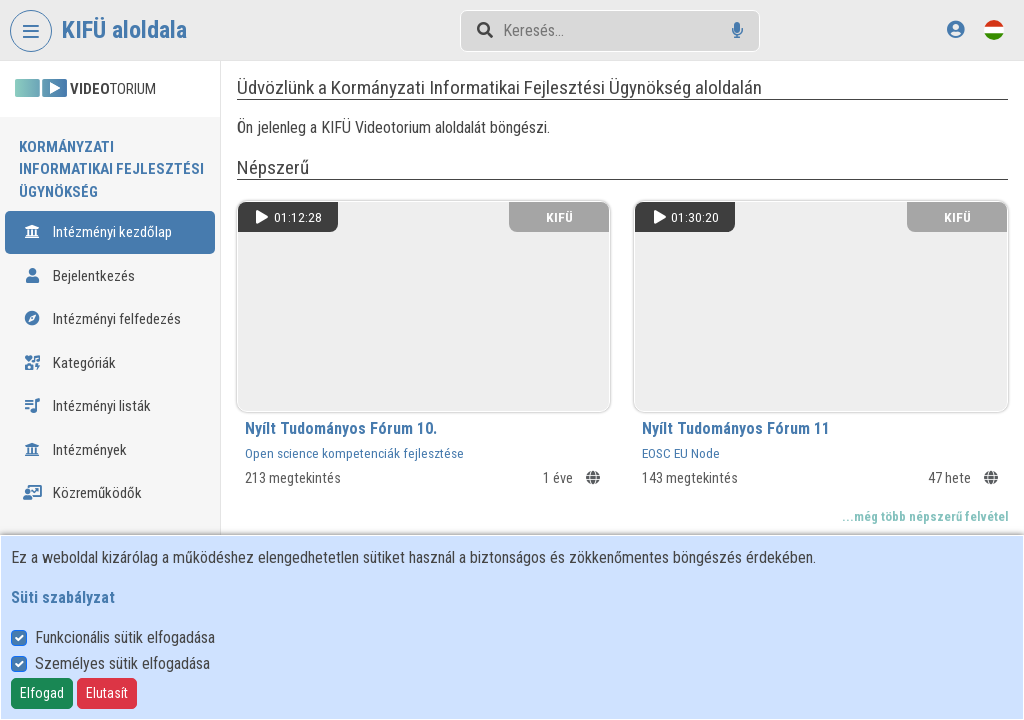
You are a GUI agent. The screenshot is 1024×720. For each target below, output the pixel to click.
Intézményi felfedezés (102, 319)
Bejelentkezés (79, 276)
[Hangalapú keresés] (737, 30)
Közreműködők (82, 493)
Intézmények (75, 450)
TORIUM (85, 89)
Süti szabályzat (63, 597)
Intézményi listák (87, 406)
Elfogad (42, 693)
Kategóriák (69, 363)
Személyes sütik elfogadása (122, 663)
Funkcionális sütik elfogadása (125, 637)
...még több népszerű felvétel (925, 516)
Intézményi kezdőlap (97, 232)
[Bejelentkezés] (955, 29)
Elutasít (107, 693)
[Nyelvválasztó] (994, 29)
